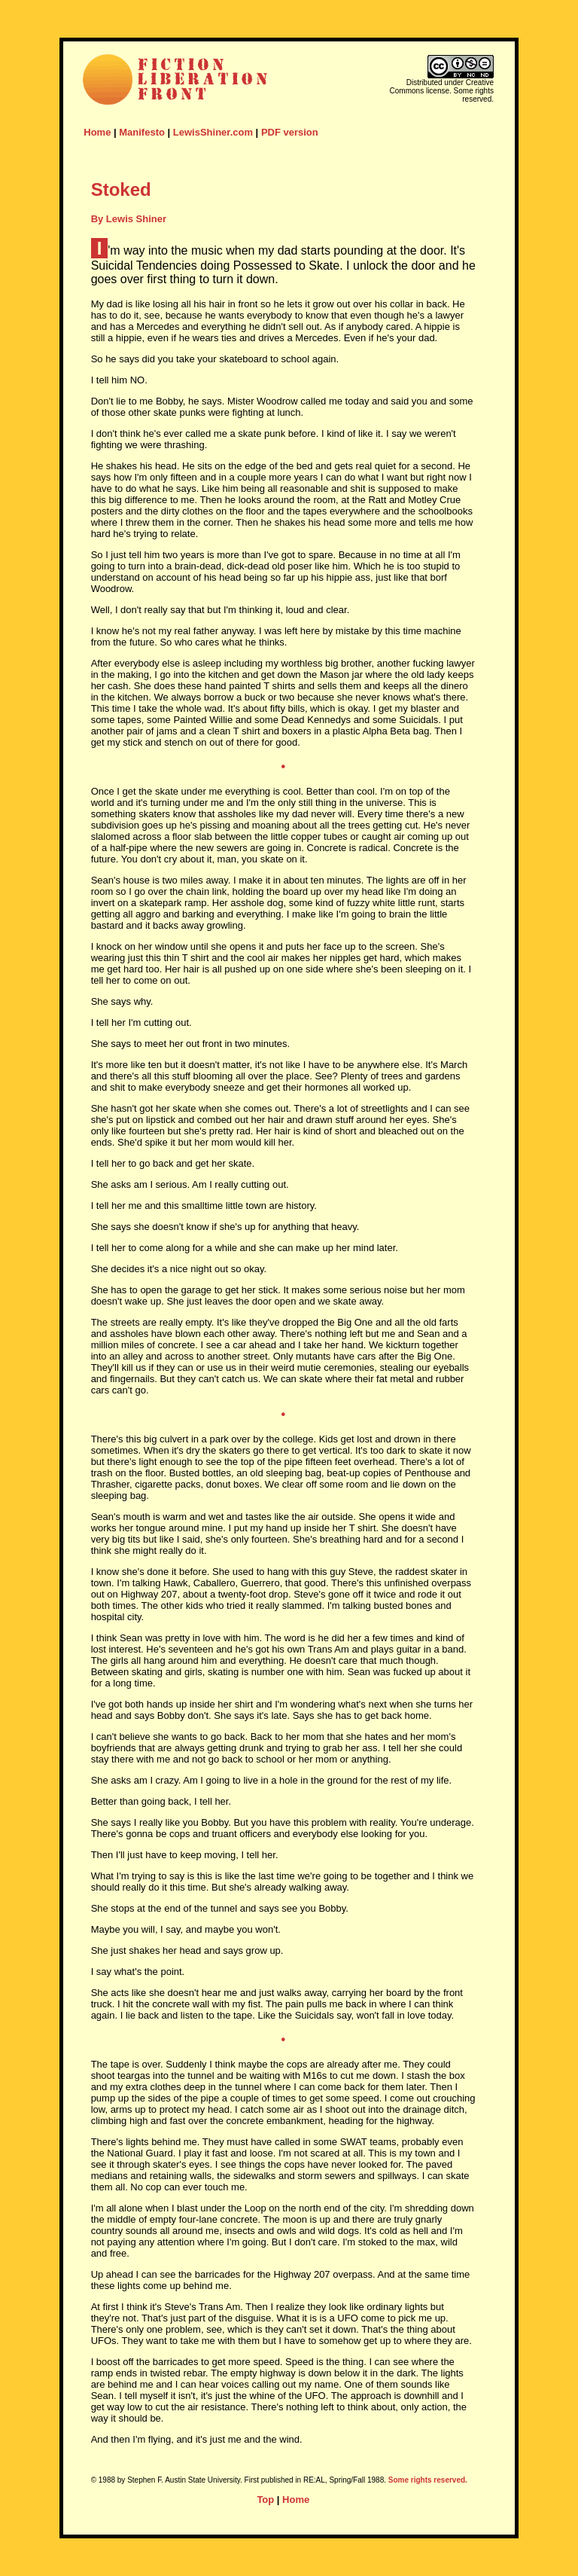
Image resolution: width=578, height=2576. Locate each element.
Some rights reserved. (427, 2480)
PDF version (289, 132)
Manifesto (142, 132)
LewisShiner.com (213, 132)
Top (265, 2499)
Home (97, 132)
